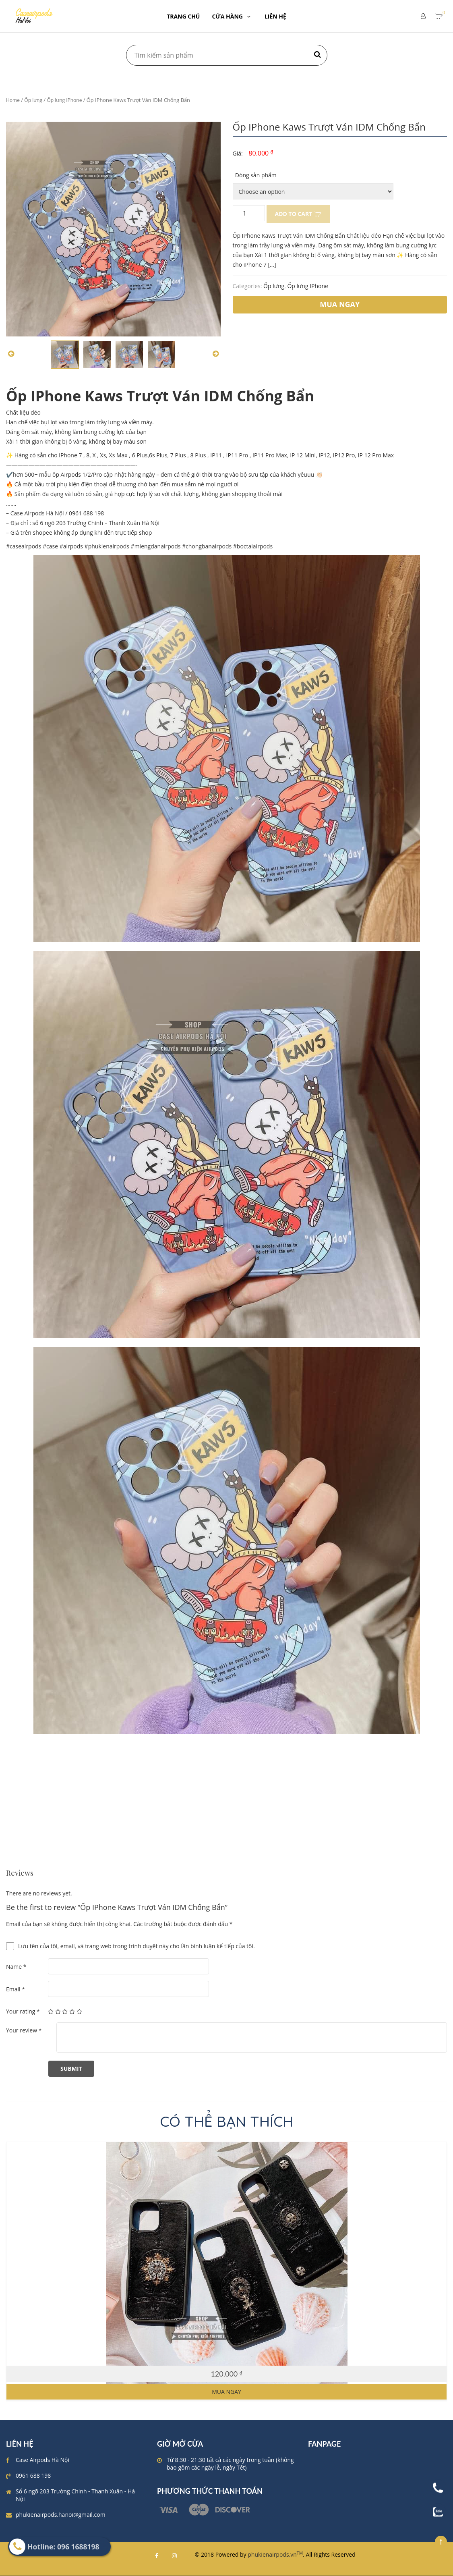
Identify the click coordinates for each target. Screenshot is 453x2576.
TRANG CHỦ (183, 16)
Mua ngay (226, 2391)
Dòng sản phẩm (256, 175)
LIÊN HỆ (275, 16)
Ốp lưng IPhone (64, 100)
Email (15, 1989)
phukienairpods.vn (275, 2554)
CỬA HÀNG (232, 16)
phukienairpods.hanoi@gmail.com (60, 2514)
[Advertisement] (226, 1812)
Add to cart (293, 214)
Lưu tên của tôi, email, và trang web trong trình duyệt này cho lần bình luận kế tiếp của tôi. (136, 1946)
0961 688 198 (33, 2475)
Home (13, 100)
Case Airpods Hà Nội (42, 2460)
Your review (23, 2030)
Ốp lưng (33, 100)
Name (16, 1966)
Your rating (23, 2011)
